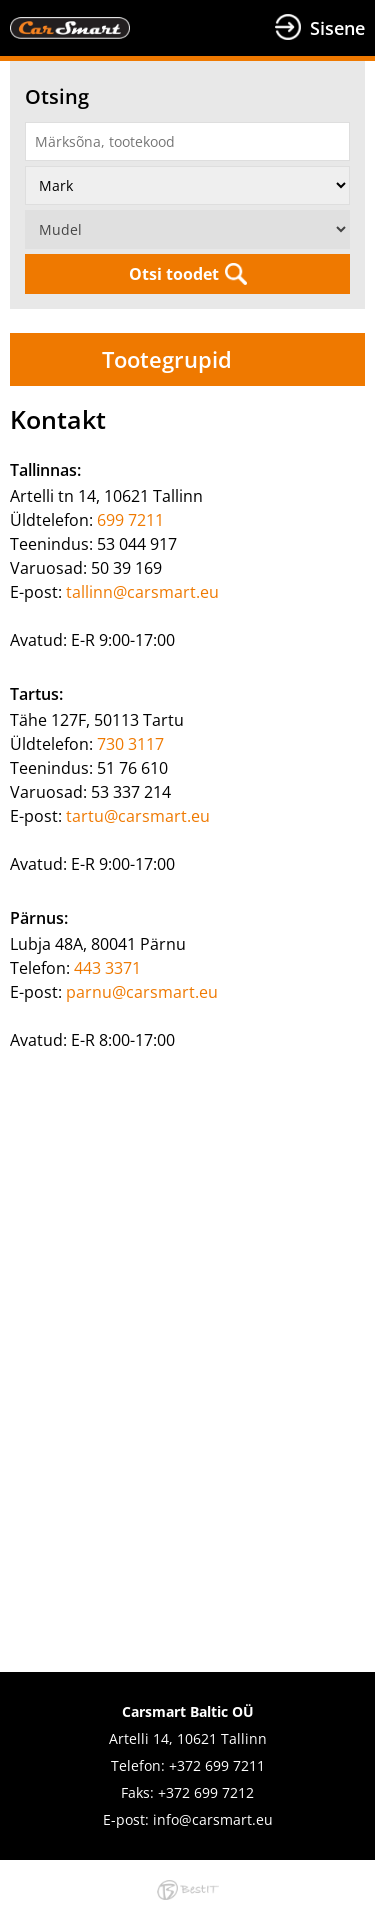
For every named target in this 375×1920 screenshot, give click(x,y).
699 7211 (130, 520)
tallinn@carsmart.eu (142, 592)
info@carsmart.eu (213, 1819)
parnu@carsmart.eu (142, 992)
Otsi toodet (174, 274)
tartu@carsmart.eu (138, 816)
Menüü (202, 28)
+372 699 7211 (217, 1765)
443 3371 (107, 968)
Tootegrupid (167, 359)
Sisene (337, 28)
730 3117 (130, 744)
